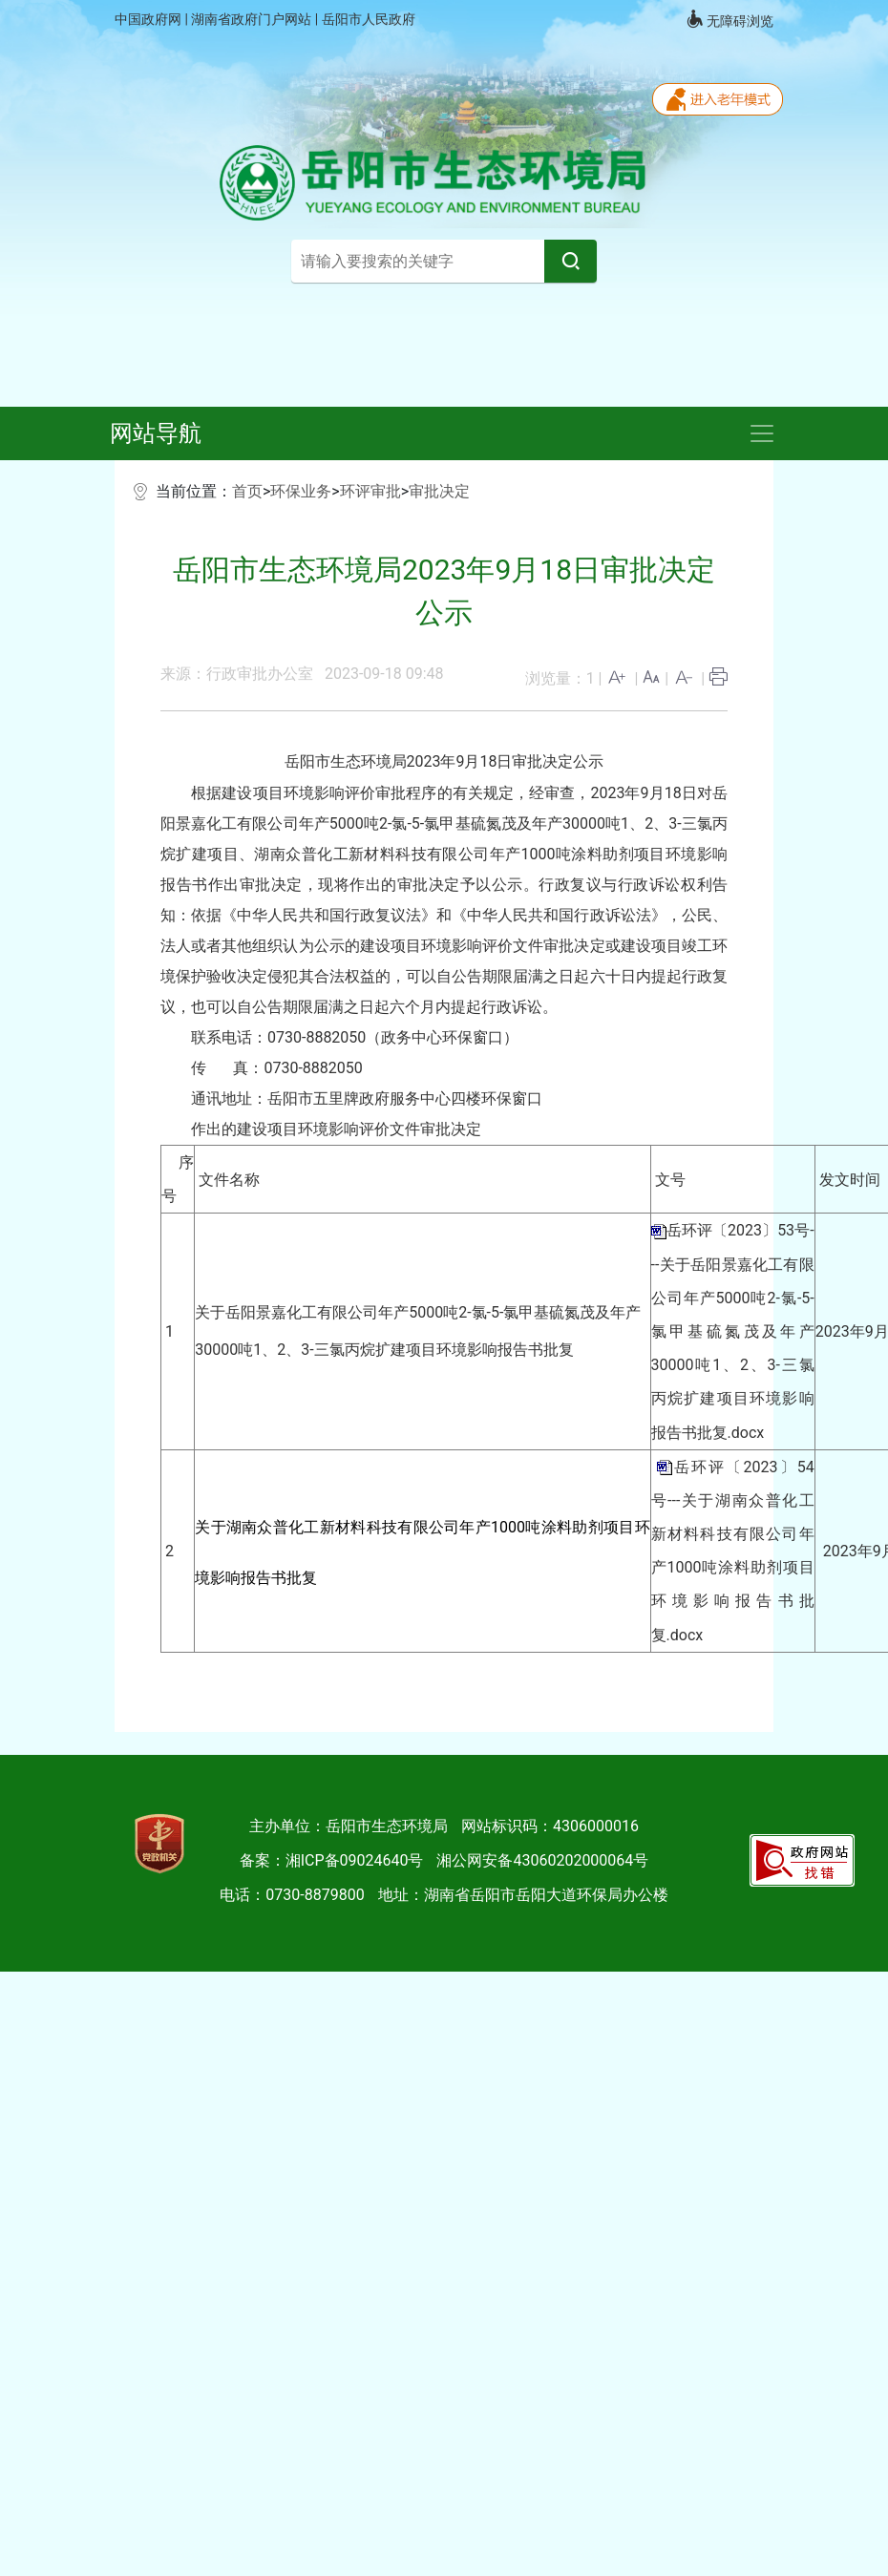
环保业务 (300, 491)
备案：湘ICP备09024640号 (332, 1860)
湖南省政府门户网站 (252, 19)
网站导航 (155, 433)
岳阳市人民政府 (368, 19)
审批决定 (439, 491)
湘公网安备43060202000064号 (542, 1860)
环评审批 (370, 491)
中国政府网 (149, 19)
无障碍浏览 (729, 19)
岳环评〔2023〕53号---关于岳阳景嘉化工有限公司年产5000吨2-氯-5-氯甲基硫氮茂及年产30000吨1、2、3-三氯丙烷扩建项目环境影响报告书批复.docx (732, 1331)
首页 (247, 491)
